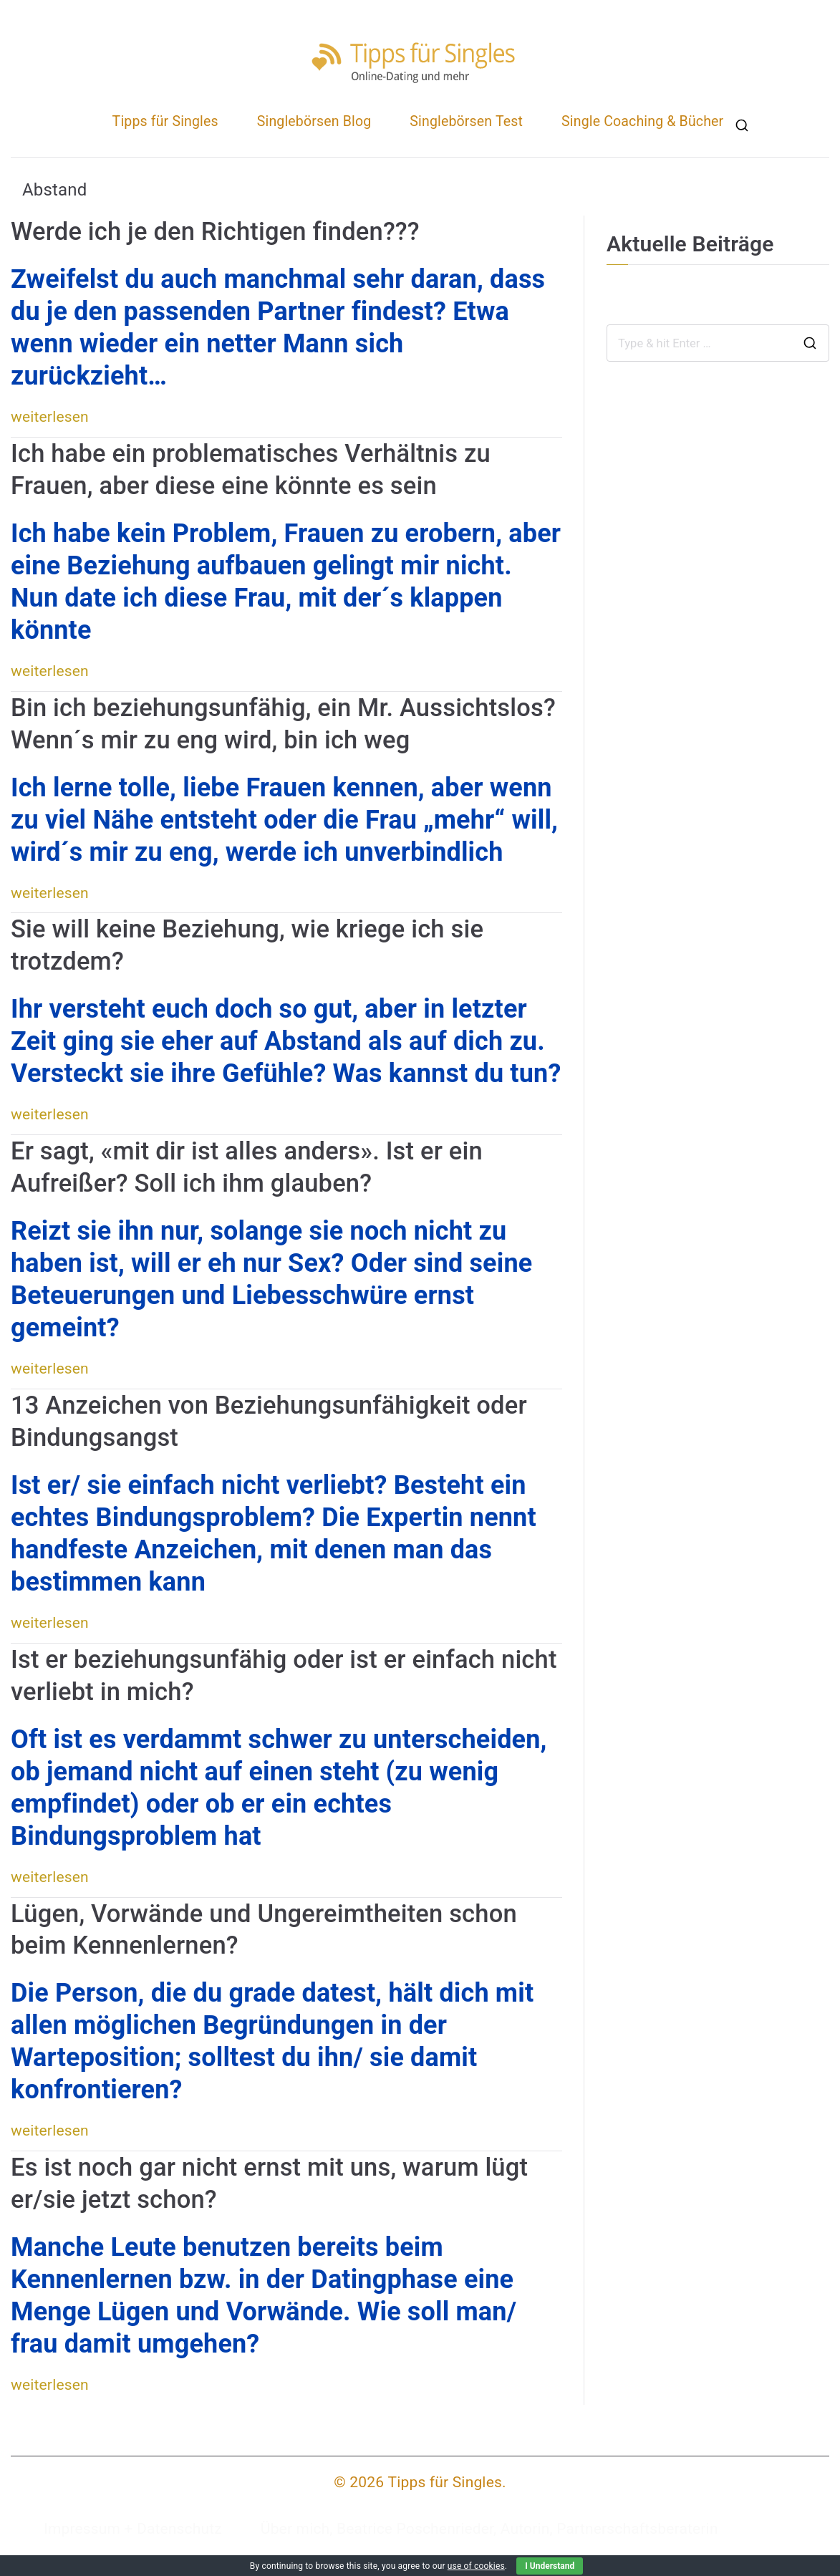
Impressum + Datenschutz (133, 2529)
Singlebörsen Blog (314, 121)
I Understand (549, 2566)
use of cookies (476, 2566)
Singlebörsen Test (466, 121)
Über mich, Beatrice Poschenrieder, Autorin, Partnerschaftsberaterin (489, 2529)
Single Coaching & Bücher (642, 121)
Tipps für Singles (165, 121)
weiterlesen (50, 416)
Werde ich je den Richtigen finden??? (215, 231)
